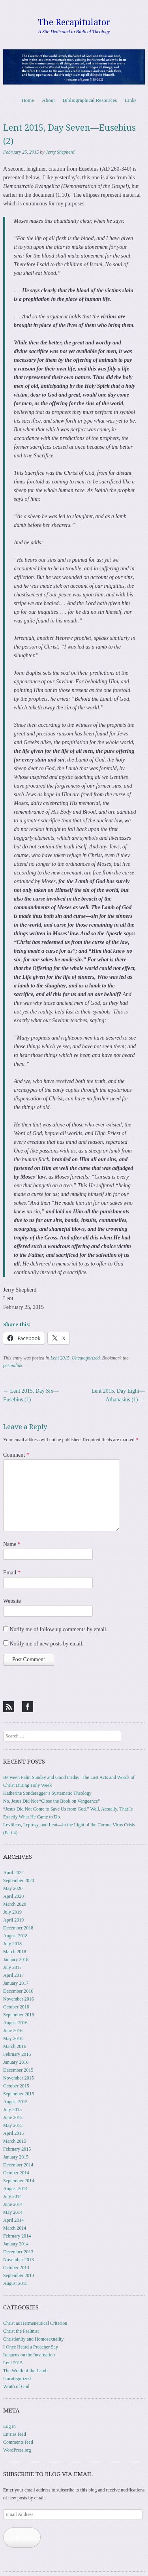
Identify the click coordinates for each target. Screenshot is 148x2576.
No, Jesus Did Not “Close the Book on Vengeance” (51, 1801)
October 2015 (16, 2086)
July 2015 (12, 2109)
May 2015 (12, 2125)
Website (12, 1601)
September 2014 (18, 2180)
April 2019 (13, 1920)
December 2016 (18, 1991)
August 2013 (15, 2283)
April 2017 (13, 1975)
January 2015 (15, 2157)
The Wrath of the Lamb (25, 2370)
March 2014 (14, 2228)
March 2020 (14, 1904)
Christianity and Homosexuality (33, 2339)
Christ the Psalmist (21, 2331)
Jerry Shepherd (60, 152)
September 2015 (18, 2094)
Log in (9, 2426)
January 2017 (15, 1983)
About (48, 100)
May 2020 (12, 1888)
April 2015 (13, 2133)
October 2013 (16, 2267)
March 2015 (14, 2141)
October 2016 (16, 2007)
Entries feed (14, 2434)
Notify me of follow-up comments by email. (59, 1629)
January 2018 (15, 1959)
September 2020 (18, 1880)
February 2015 (17, 2149)
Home (27, 100)
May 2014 (12, 2212)
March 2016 (14, 2046)
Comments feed (18, 2442)
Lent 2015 (60, 1358)
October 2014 (16, 2172)
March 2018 (14, 1951)
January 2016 (15, 2062)
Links (131, 100)
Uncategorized (86, 1358)
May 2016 (12, 2038)
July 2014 (12, 2196)
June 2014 (12, 2204)
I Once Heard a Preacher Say (30, 2347)
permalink (12, 1365)
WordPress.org (17, 2450)
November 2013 (18, 2259)
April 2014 (13, 2220)
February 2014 (17, 2236)
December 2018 (18, 1928)
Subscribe (21, 2537)
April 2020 (13, 1896)
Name (12, 1544)
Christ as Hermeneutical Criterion (35, 2323)
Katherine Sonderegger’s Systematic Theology (47, 1793)
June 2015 (12, 2117)
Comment (16, 1455)
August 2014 (15, 2188)
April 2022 (13, 1872)
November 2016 (18, 1999)
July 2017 (12, 1967)
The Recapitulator (74, 22)
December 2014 (18, 2165)
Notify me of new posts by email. (47, 1644)
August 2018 (15, 1936)
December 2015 (18, 2070)
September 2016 (18, 2015)
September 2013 (18, 2275)
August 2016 (15, 2022)
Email (12, 1573)
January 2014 (15, 2244)
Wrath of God (16, 2386)
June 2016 (12, 2030)
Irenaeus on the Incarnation (29, 2355)
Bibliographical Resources (90, 100)
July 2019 (12, 1912)
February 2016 (17, 2054)
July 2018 (12, 1943)
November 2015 (18, 2078)
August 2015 (15, 2101)
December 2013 (18, 2251)
